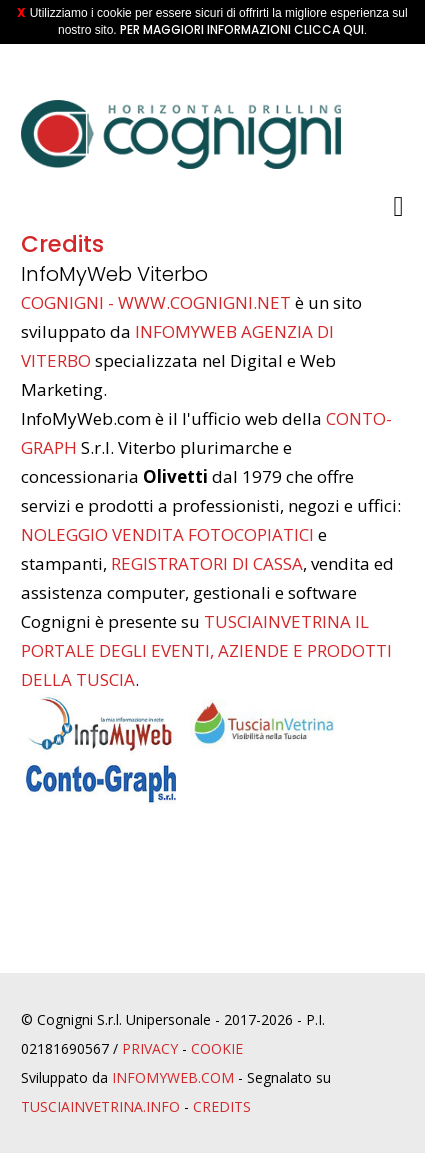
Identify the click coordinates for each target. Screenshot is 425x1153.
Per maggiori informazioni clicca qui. (243, 29)
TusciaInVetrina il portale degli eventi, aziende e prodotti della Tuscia (206, 650)
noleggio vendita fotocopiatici (167, 534)
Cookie (217, 1048)
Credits (222, 1106)
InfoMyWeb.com (173, 1077)
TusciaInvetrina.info (100, 1106)
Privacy (150, 1048)
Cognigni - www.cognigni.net (156, 302)
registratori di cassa (207, 563)
